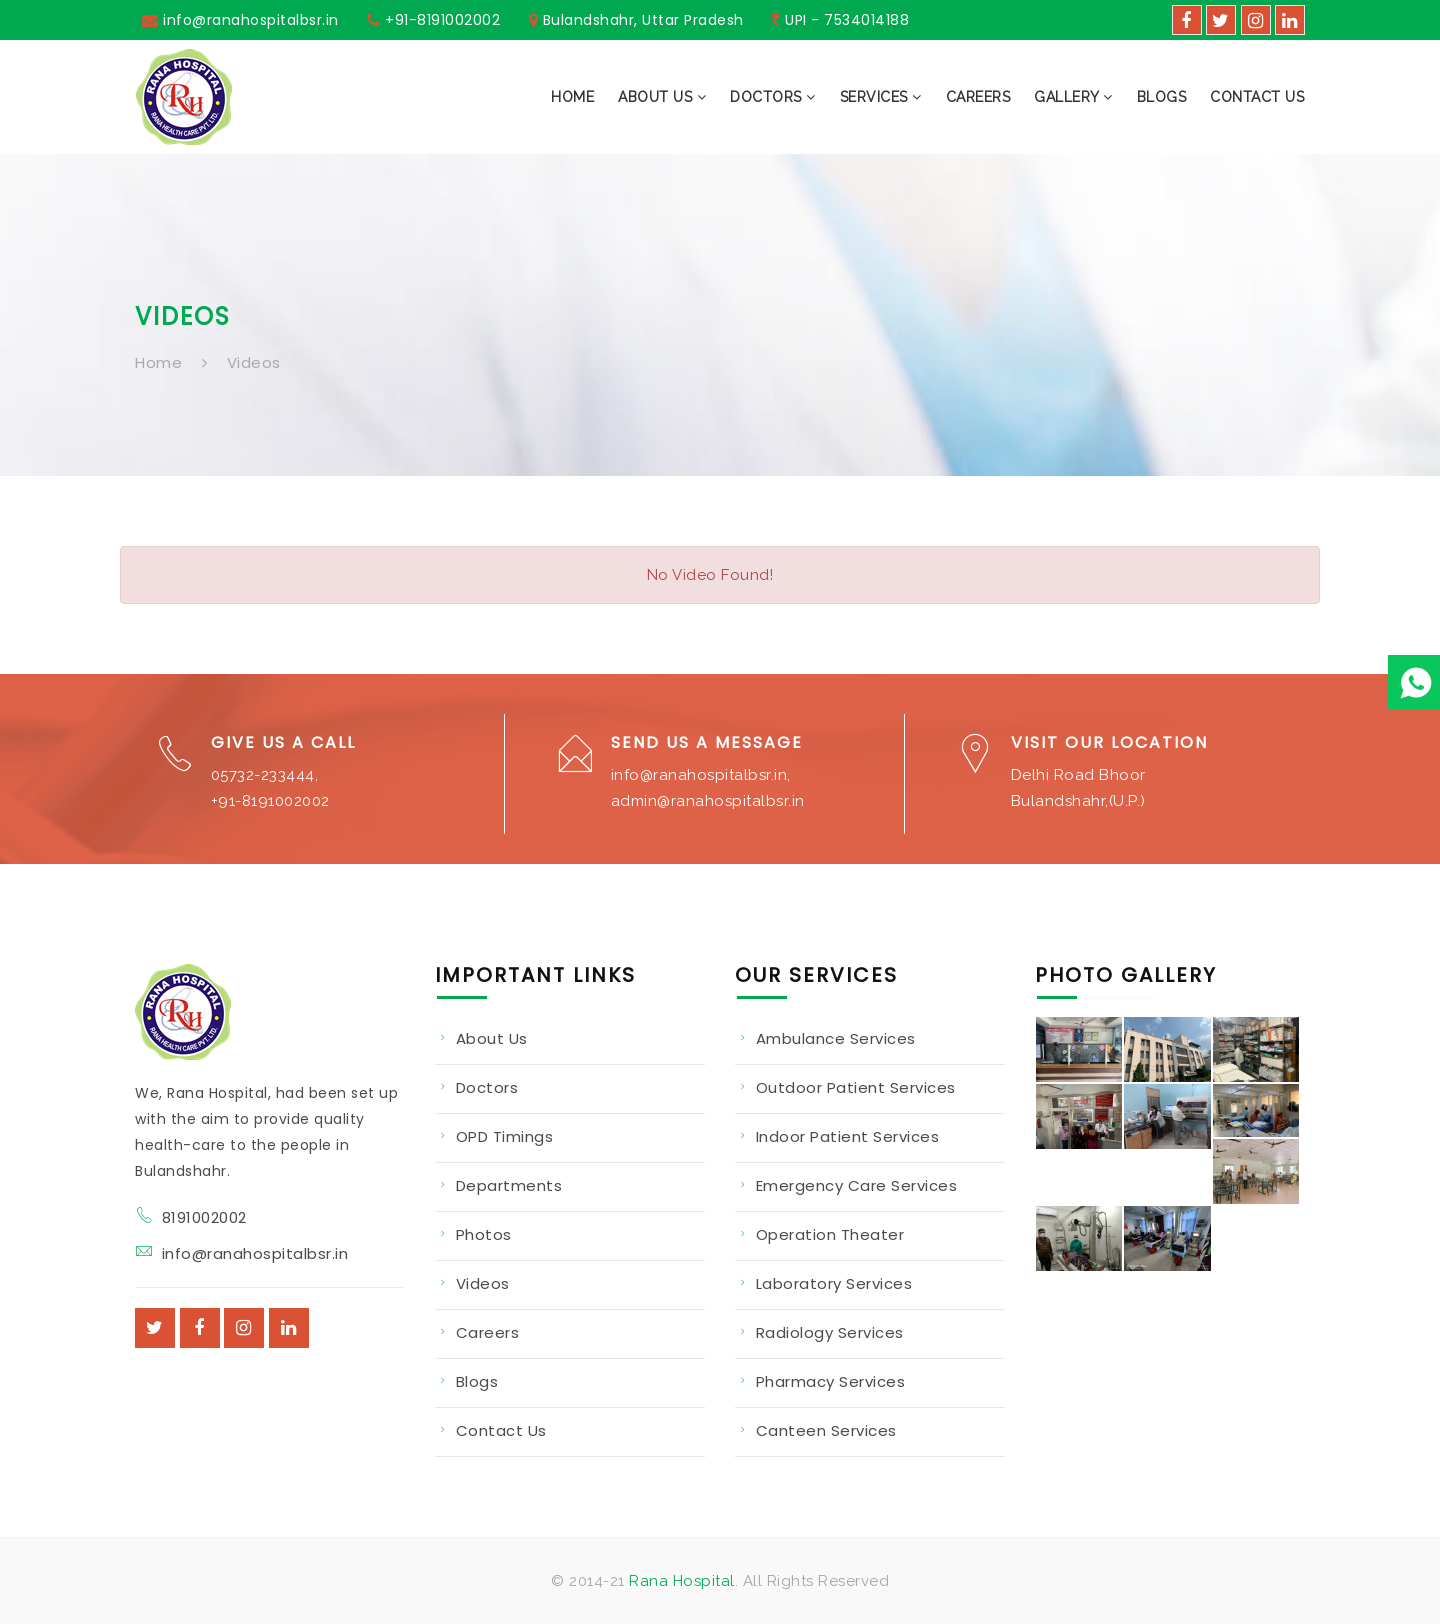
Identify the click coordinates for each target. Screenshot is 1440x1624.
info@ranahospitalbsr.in (255, 1253)
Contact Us (501, 1430)
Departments (509, 1185)
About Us (492, 1038)
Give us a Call (283, 742)
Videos (254, 362)
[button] (650, 97)
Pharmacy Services (831, 1381)
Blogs (477, 1381)
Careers (488, 1332)
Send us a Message (707, 742)
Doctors (487, 1087)
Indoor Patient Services (848, 1136)
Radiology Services (830, 1332)
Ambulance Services (836, 1038)
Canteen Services (826, 1430)
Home (158, 362)
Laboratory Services (834, 1283)
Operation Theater (830, 1234)
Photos (484, 1234)
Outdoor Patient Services (856, 1087)
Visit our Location (1109, 742)
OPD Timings (505, 1136)
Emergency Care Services (857, 1185)
